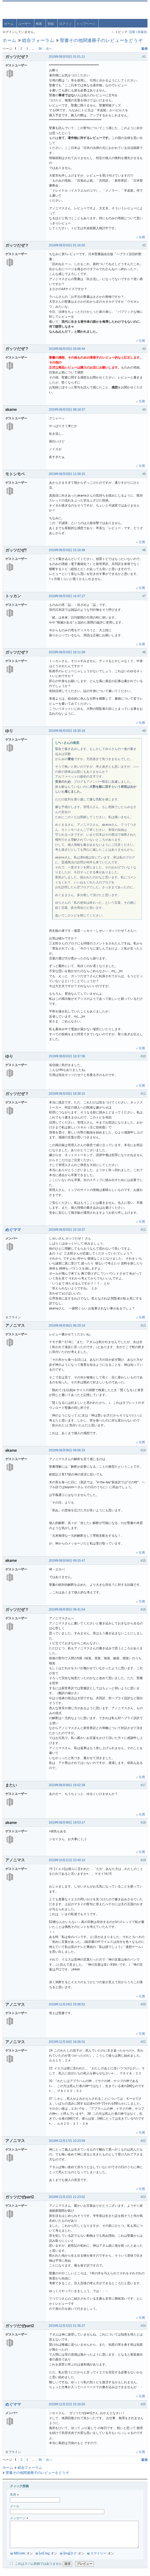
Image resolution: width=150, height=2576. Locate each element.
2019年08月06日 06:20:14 (67, 1325)
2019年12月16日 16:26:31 (67, 2041)
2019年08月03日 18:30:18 (67, 730)
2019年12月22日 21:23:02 (67, 2201)
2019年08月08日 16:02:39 (67, 1784)
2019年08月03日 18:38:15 (67, 1093)
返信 (144, 48)
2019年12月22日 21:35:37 (67, 2330)
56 (40, 48)
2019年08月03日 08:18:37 (67, 409)
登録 (51, 23)
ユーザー (25, 23)
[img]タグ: (71, 2558)
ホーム (9, 23)
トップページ (86, 23)
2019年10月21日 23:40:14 (67, 1859)
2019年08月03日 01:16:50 (67, 245)
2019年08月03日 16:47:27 (67, 595)
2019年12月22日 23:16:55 (67, 2409)
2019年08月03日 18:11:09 (67, 651)
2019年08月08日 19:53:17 (67, 1822)
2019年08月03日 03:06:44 (67, 348)
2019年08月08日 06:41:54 (67, 1609)
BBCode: (20, 2558)
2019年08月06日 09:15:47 (67, 1560)
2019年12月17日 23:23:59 (67, 2145)
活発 (132, 31)
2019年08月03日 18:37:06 (67, 1055)
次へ (49, 48)
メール (57, 2514)
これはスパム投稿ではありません (38, 2568)
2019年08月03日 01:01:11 (67, 56)
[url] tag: (45, 2558)
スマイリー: (99, 2558)
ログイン (66, 23)
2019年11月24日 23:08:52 (67, 2004)
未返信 (141, 31)
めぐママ (13, 1229)
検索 (39, 23)
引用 (141, 237)
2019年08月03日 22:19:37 (67, 1229)
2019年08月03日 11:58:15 (67, 473)
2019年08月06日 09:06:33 (67, 1450)
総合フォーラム (38, 39)
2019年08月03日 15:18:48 (67, 549)
